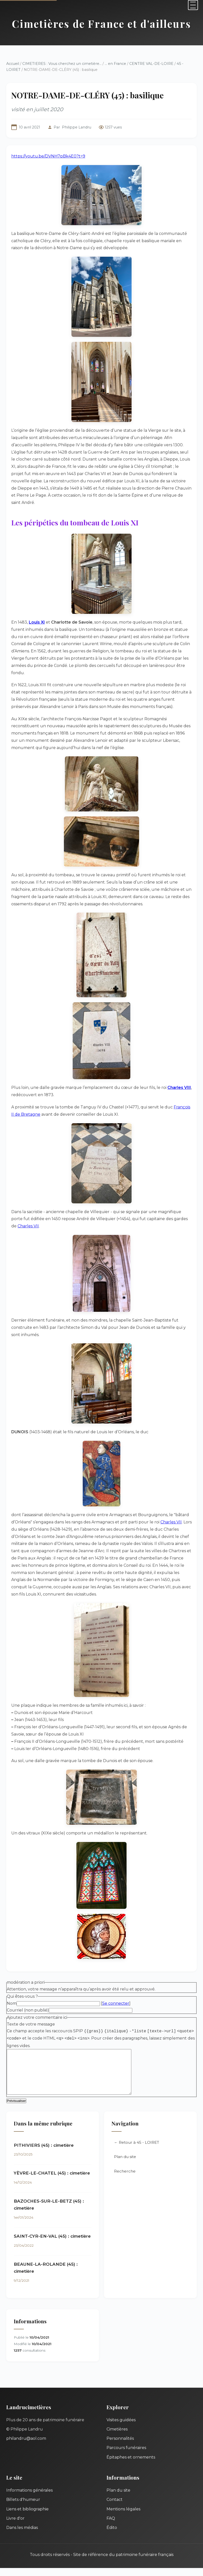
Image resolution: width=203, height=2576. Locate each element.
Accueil (12, 63)
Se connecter (115, 2003)
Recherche (125, 2179)
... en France (115, 63)
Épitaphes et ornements (131, 2465)
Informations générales (29, 2498)
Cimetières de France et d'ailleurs (101, 23)
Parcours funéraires (126, 2455)
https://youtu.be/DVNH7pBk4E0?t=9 (48, 156)
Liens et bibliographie (27, 2517)
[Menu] (193, 5)
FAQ (111, 2526)
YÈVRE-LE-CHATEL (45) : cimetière (52, 2181)
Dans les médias (22, 2535)
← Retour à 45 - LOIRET (136, 2150)
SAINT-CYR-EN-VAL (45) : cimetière (52, 2244)
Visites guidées (121, 2427)
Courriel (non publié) (28, 2010)
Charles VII (28, 1226)
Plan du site (125, 2164)
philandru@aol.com (26, 2446)
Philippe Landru (76, 127)
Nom (12, 2003)
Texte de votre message (31, 2024)
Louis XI (37, 622)
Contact (115, 2507)
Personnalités (120, 2446)
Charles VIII (179, 1087)
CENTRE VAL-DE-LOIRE (151, 63)
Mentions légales (123, 2517)
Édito (112, 2535)
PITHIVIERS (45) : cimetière (44, 2153)
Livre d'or (15, 2526)
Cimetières (117, 2437)
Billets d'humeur (23, 2507)
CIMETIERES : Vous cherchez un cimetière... (62, 63)
